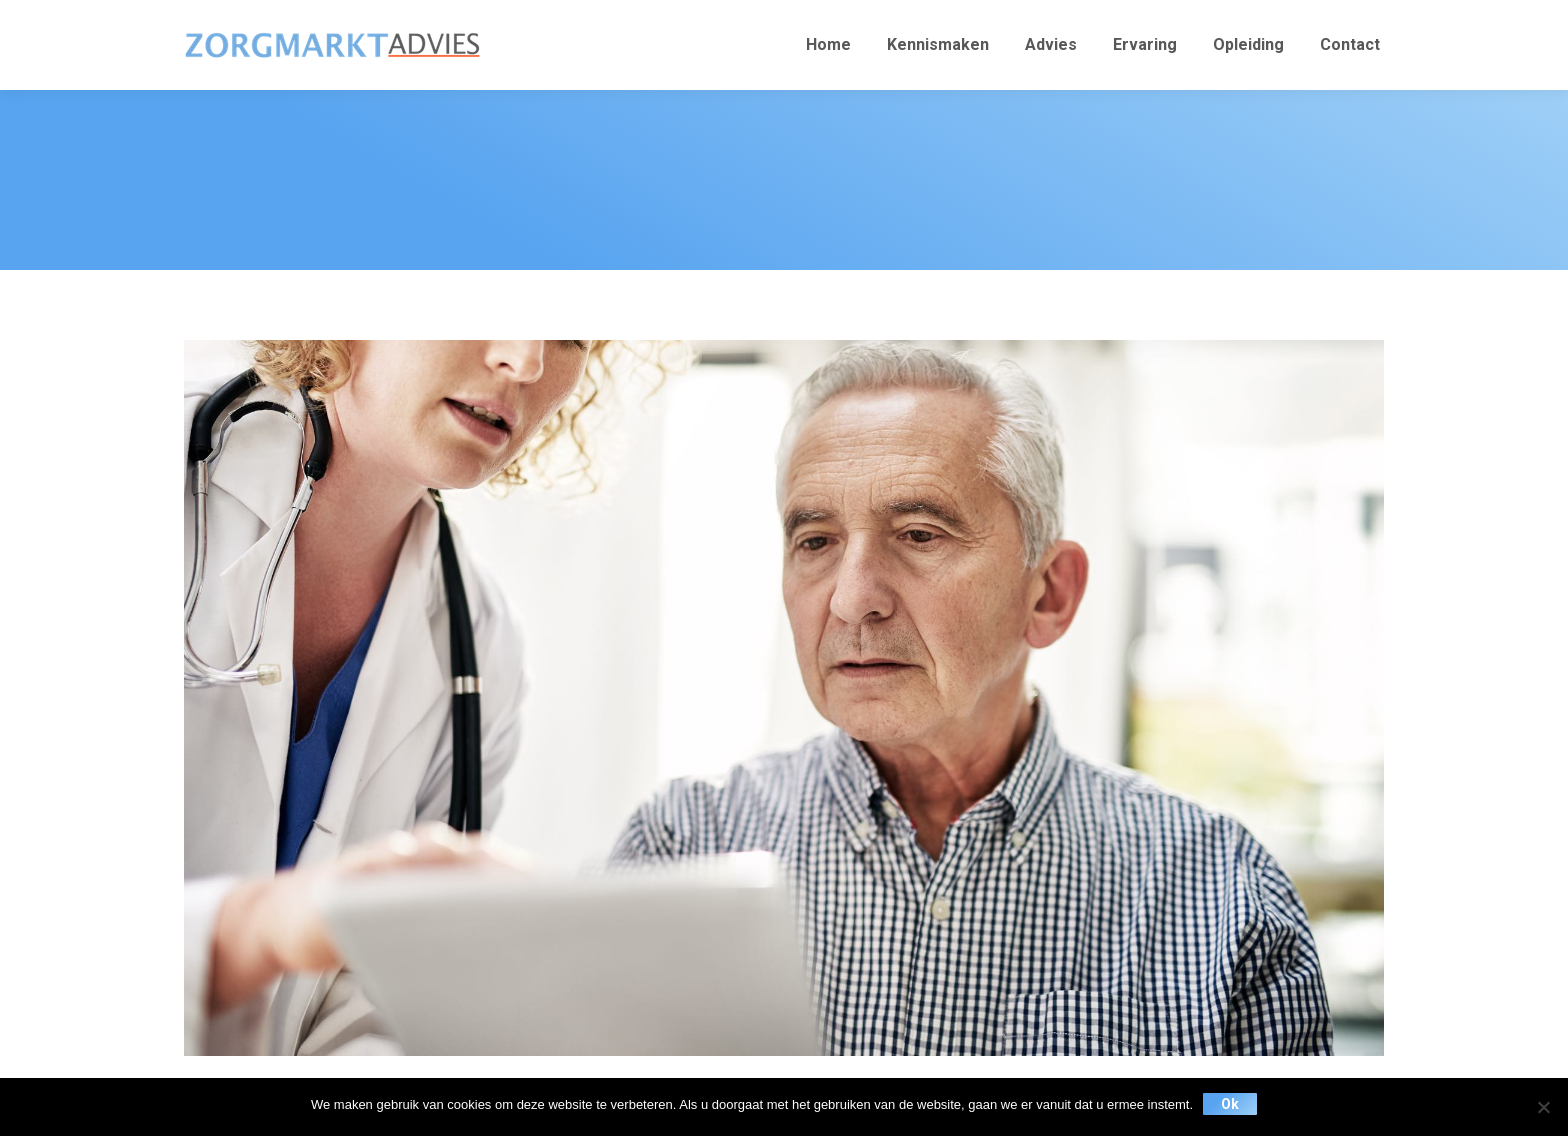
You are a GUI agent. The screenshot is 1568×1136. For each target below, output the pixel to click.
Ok (1230, 1104)
